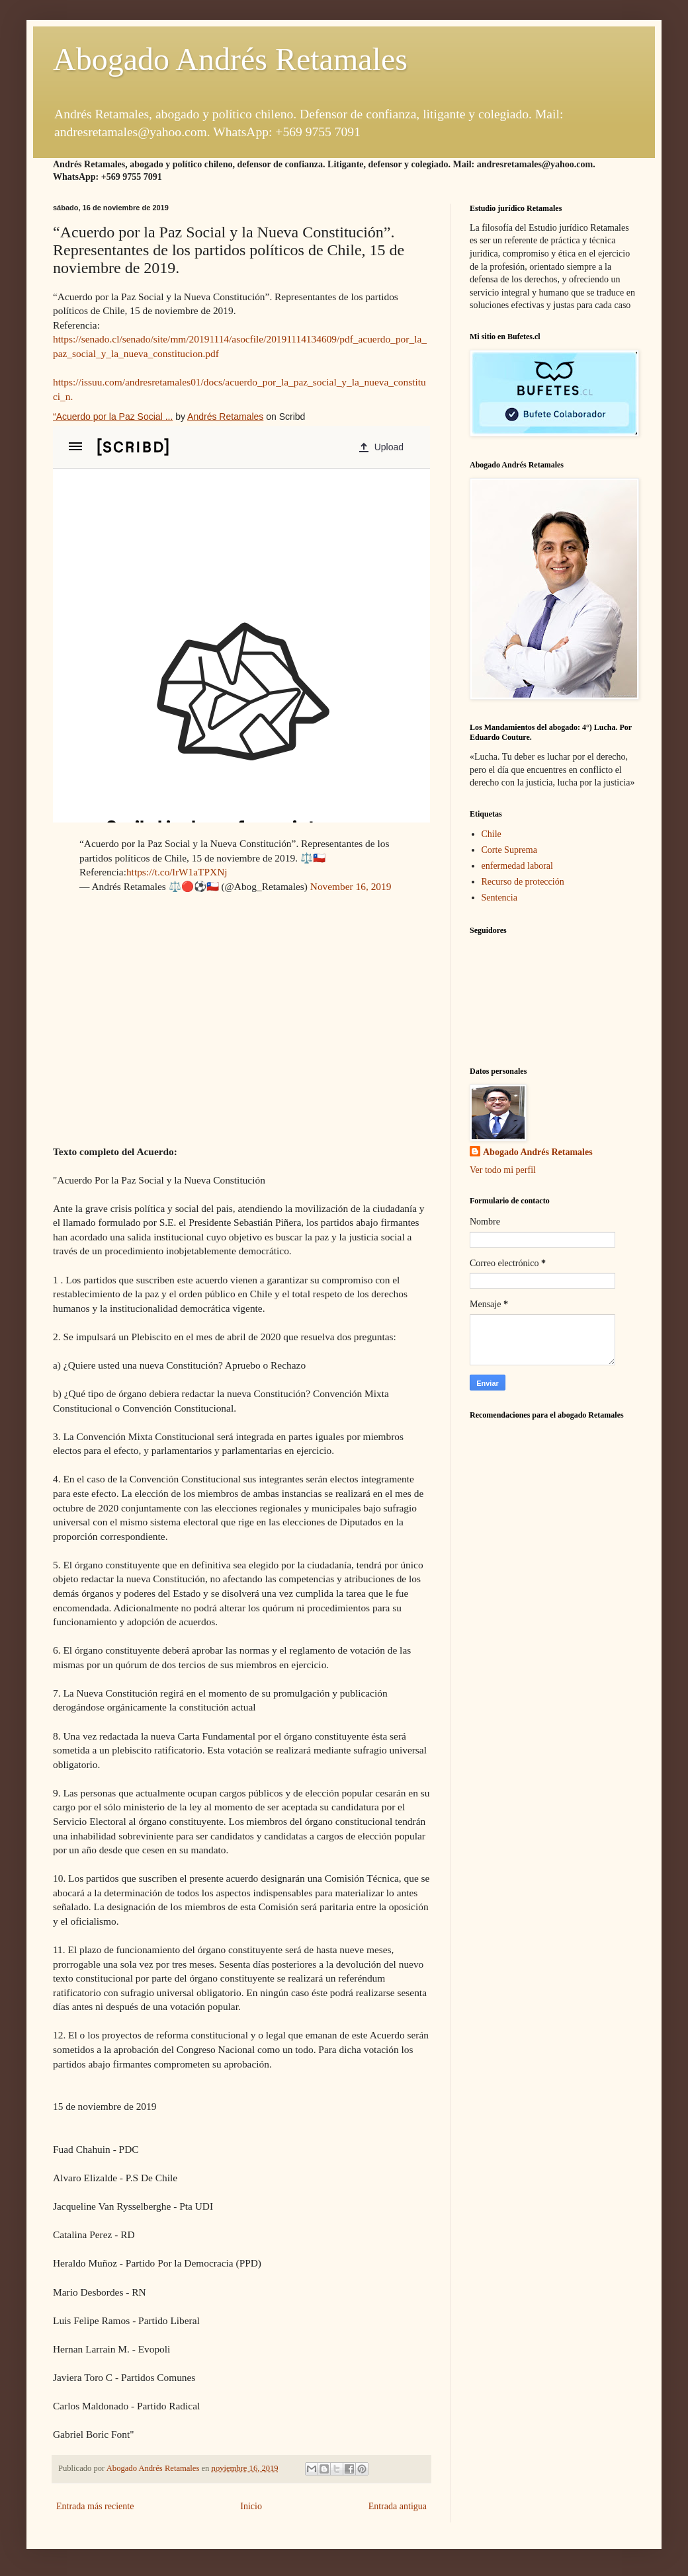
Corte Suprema (509, 850)
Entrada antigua (397, 2506)
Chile (491, 834)
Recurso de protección (523, 882)
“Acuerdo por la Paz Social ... (113, 416)
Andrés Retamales (225, 416)
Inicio (251, 2506)
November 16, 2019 (351, 886)
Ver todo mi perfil (503, 1170)
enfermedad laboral (517, 866)
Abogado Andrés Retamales (230, 59)
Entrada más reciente (95, 2506)
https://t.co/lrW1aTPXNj (177, 871)
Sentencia (499, 898)
